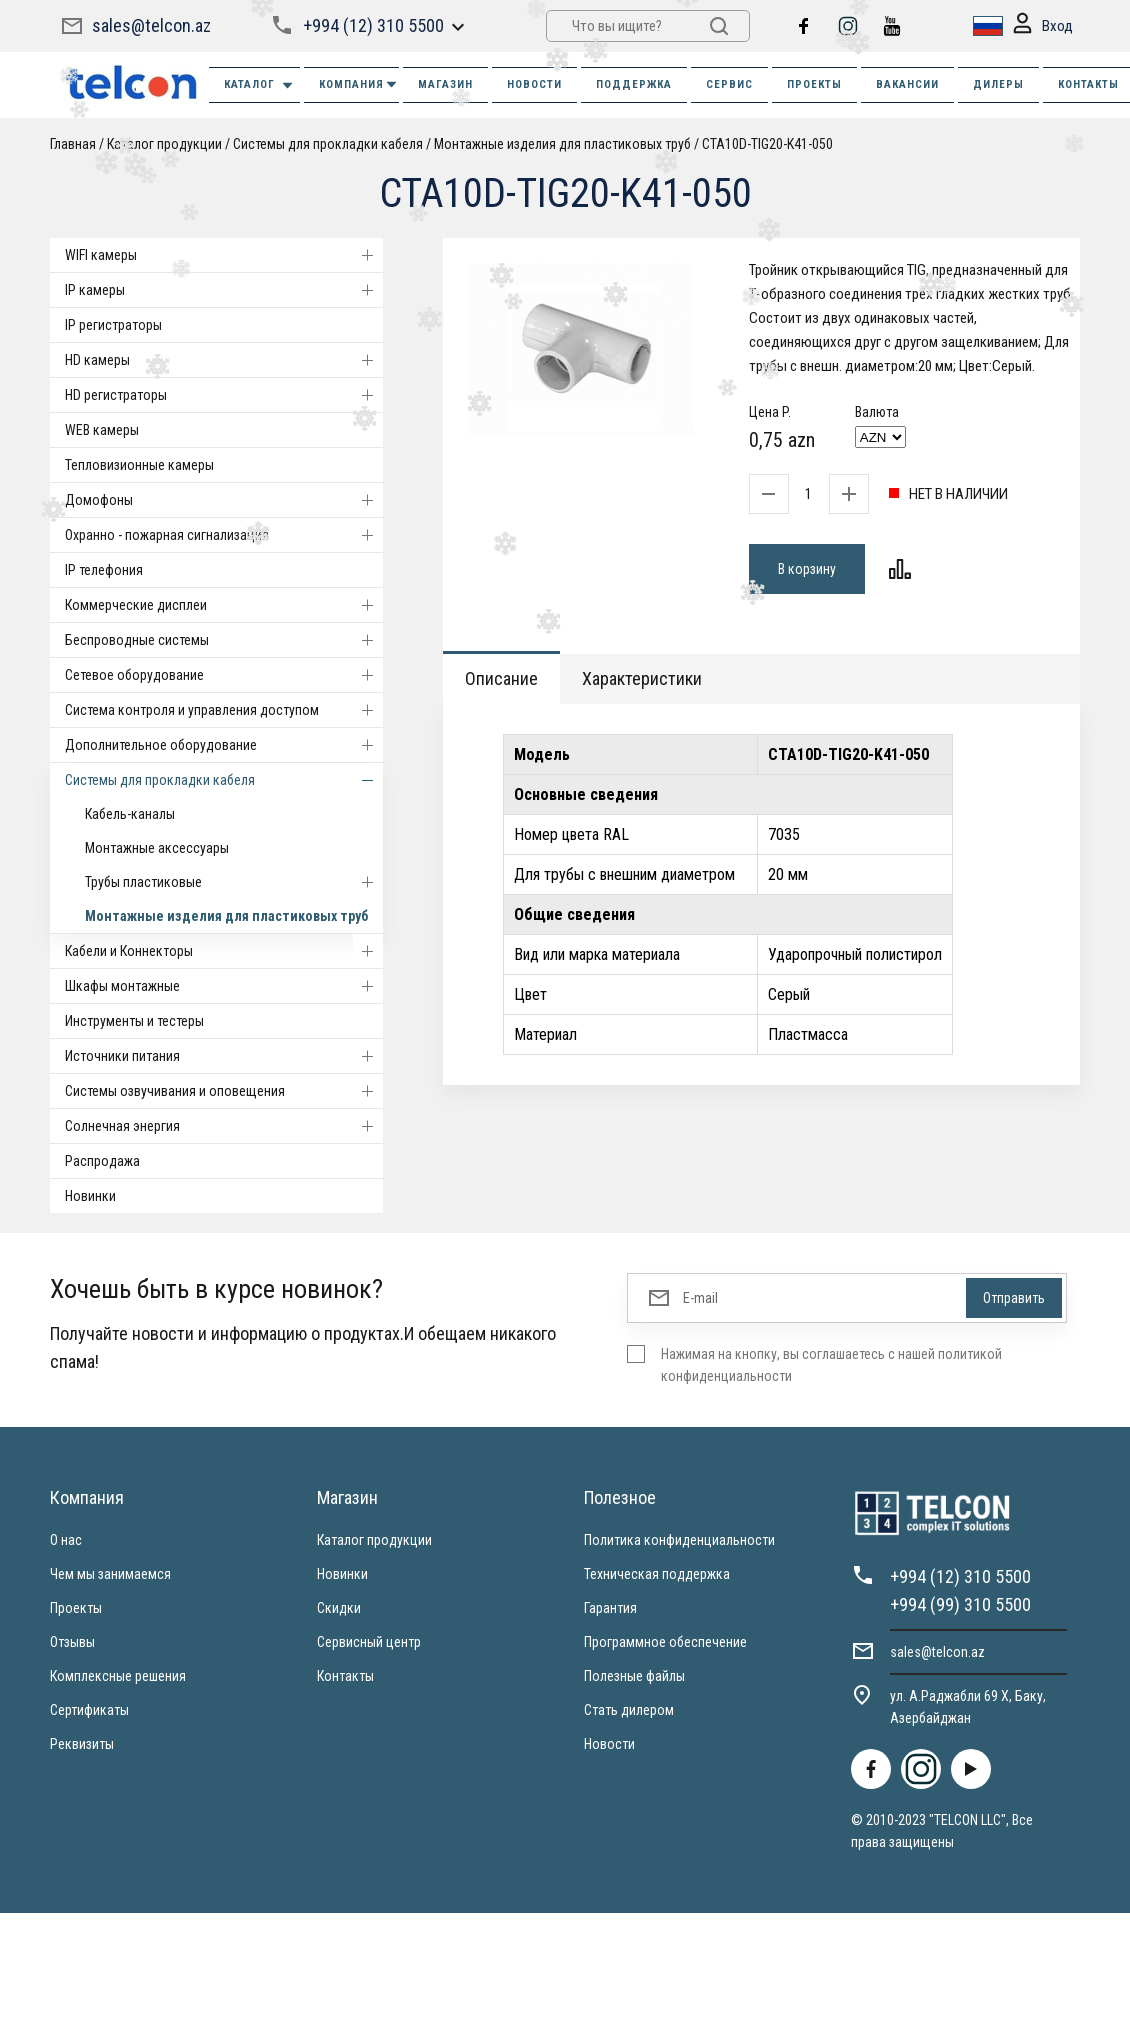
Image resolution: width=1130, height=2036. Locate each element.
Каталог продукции (374, 1540)
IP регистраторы (113, 325)
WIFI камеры (224, 255)
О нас (66, 1540)
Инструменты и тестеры (134, 1021)
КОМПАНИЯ (359, 84)
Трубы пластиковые (234, 882)
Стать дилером (629, 1710)
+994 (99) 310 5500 (960, 1604)
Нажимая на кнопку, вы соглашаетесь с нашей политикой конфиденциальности (831, 1365)
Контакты (345, 1676)
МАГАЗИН (445, 84)
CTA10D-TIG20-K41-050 (767, 144)
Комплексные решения (118, 1676)
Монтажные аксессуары (157, 848)
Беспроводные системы (224, 640)
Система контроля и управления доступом (224, 710)
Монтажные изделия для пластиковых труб (562, 144)
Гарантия (610, 1608)
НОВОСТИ (534, 84)
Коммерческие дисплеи (224, 605)
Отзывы (72, 1642)
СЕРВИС (729, 84)
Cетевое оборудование (224, 675)
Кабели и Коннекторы (224, 951)
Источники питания (224, 1056)
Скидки (339, 1608)
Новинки (90, 1196)
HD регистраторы (224, 395)
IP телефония (104, 570)
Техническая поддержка (657, 1574)
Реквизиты (82, 1744)
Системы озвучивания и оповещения (224, 1091)
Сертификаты (89, 1710)
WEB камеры (102, 430)
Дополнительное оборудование (224, 745)
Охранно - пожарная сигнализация (224, 535)
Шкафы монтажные (224, 986)
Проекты (76, 1608)
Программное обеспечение (665, 1642)
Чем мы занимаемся (110, 1574)
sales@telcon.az (151, 25)
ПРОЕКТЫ (814, 84)
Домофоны (224, 500)
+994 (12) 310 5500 (373, 25)
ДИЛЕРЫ (998, 84)
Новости (609, 1744)
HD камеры (224, 360)
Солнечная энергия (224, 1126)
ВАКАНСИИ (907, 84)
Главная (73, 144)
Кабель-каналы (130, 814)
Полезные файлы (634, 1676)
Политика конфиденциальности (679, 1540)
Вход (1043, 26)
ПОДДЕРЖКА (634, 84)
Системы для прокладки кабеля (328, 144)
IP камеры (224, 290)
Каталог (259, 85)
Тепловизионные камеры (139, 465)
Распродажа (102, 1161)
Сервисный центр (369, 1642)
